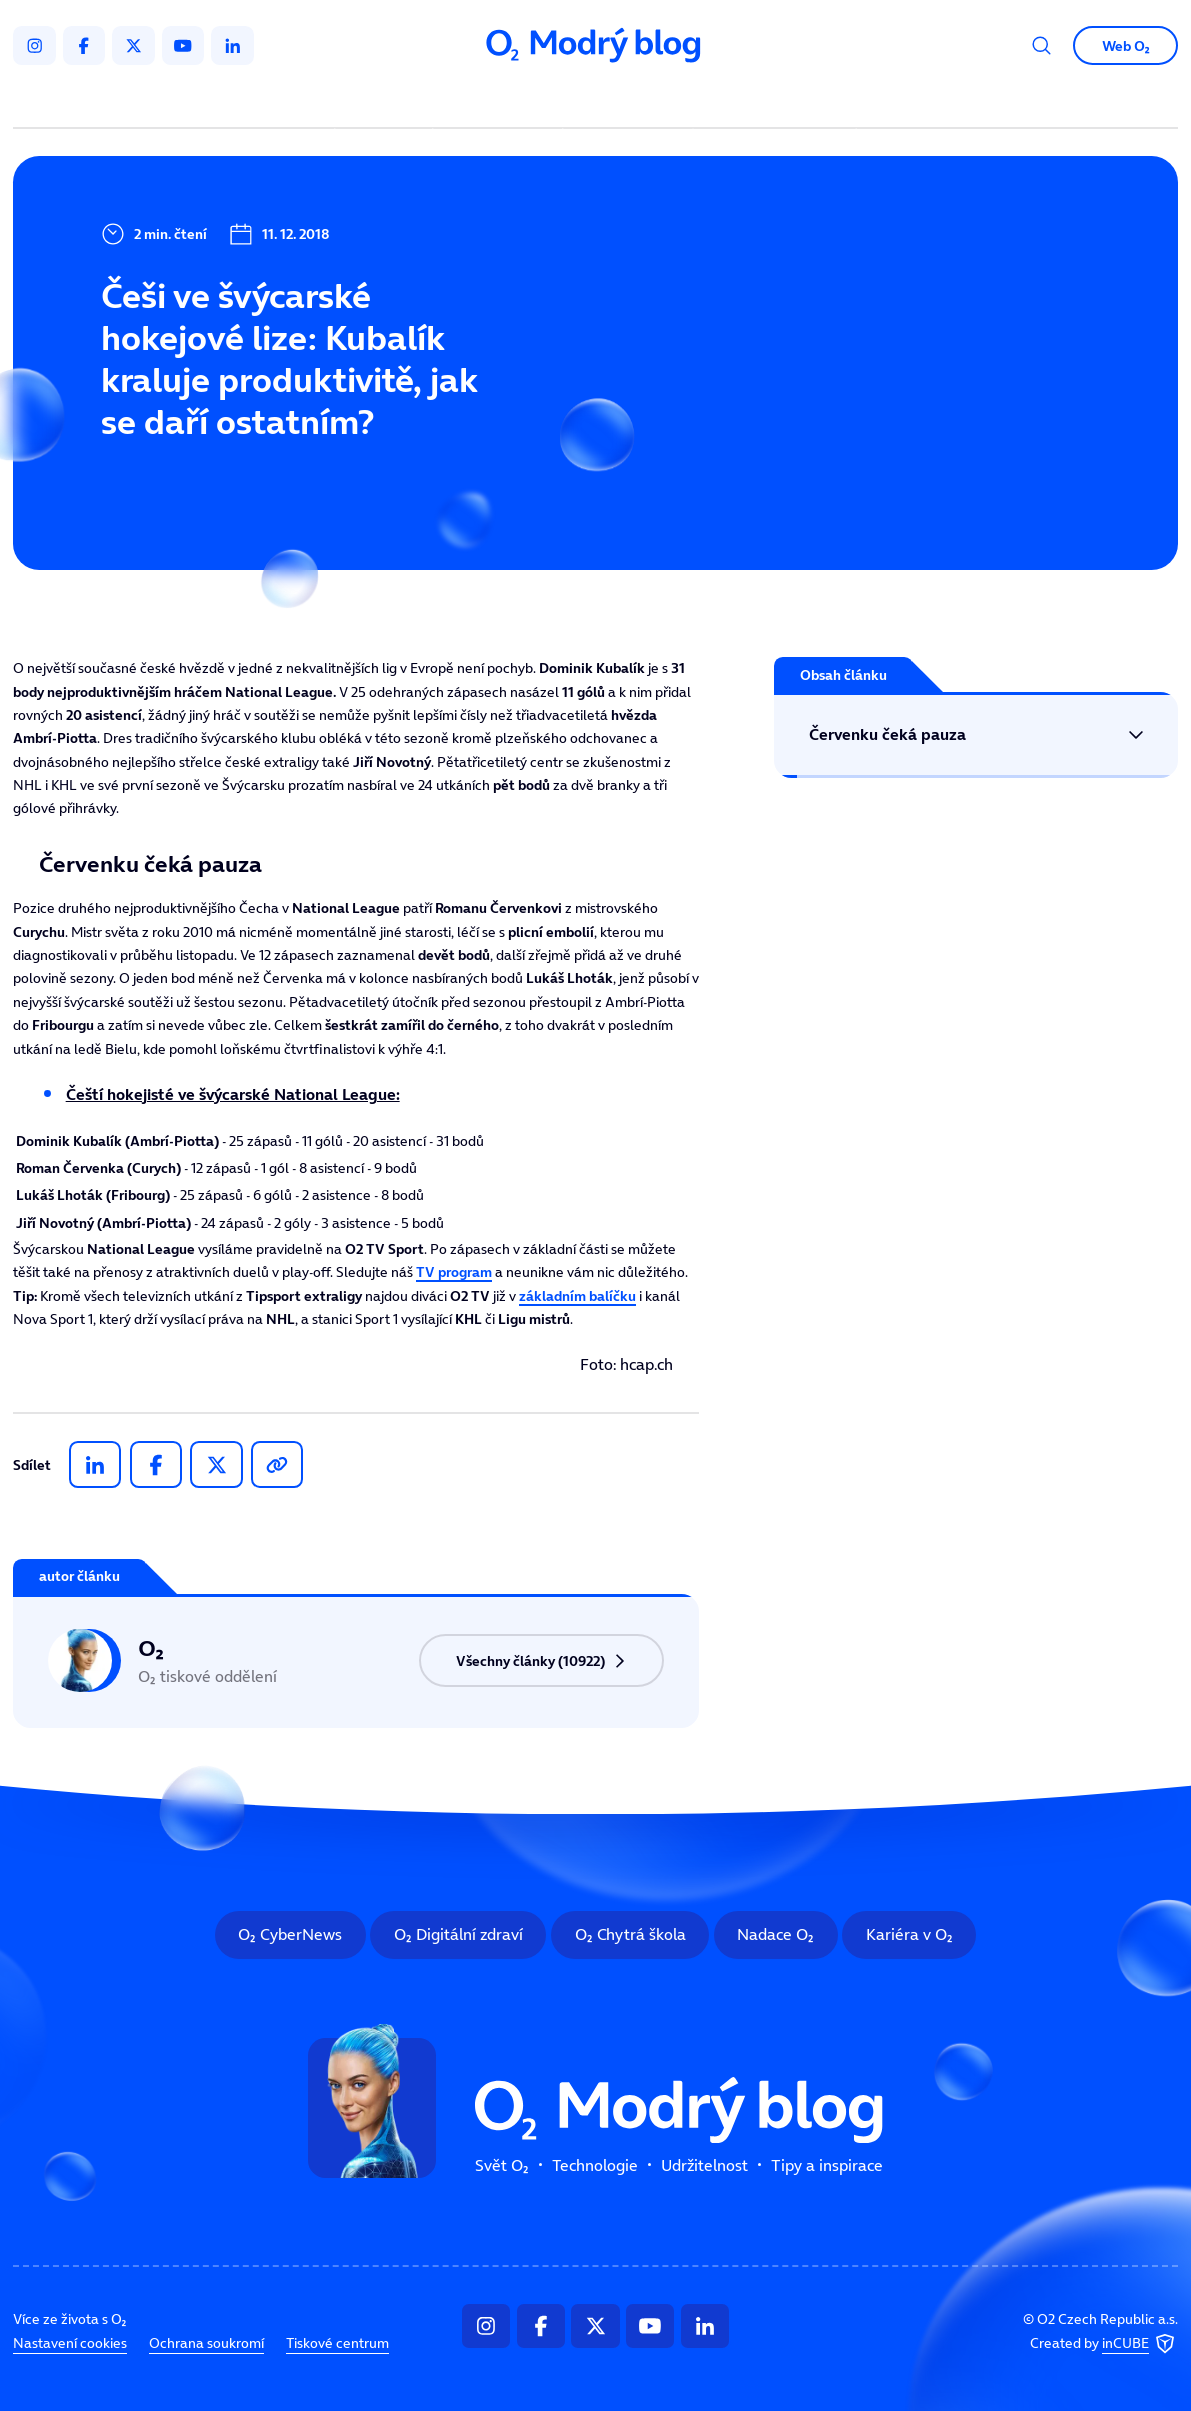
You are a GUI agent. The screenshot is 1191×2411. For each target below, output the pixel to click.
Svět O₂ (387, 102)
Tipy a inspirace (775, 102)
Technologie (501, 102)
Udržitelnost (631, 102)
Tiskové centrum (337, 2343)
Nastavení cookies (70, 2343)
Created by (1104, 2344)
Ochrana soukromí (206, 2343)
